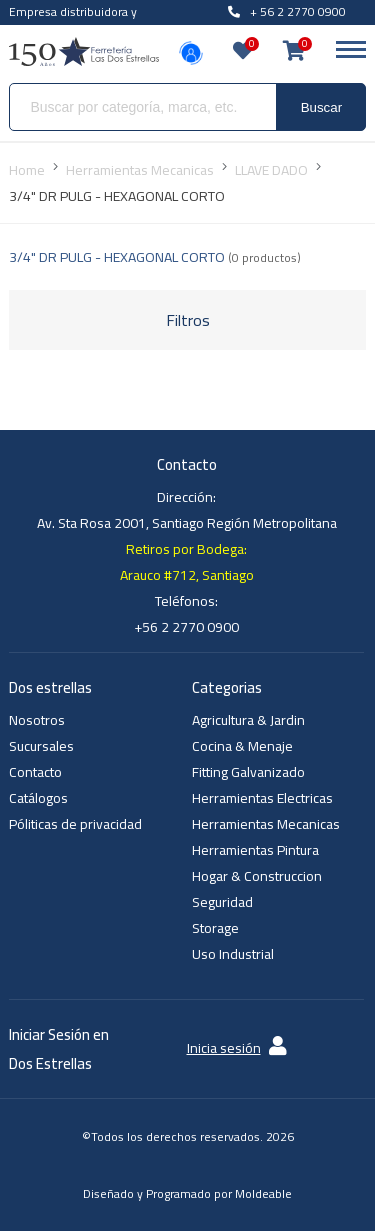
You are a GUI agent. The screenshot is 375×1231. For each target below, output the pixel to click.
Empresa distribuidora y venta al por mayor (73, 23)
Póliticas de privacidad (75, 824)
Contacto (35, 772)
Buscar (321, 107)
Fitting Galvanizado (248, 772)
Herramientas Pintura (255, 850)
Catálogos (38, 798)
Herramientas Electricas (262, 798)
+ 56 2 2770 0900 (287, 11)
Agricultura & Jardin (248, 720)
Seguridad (222, 902)
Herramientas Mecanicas (266, 824)
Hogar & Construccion (257, 876)
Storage (215, 928)
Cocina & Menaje (242, 746)
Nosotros (37, 720)
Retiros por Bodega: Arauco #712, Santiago (187, 562)
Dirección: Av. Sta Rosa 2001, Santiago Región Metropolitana (187, 510)
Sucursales (41, 746)
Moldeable (263, 1193)
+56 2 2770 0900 (186, 627)
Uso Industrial (233, 954)
